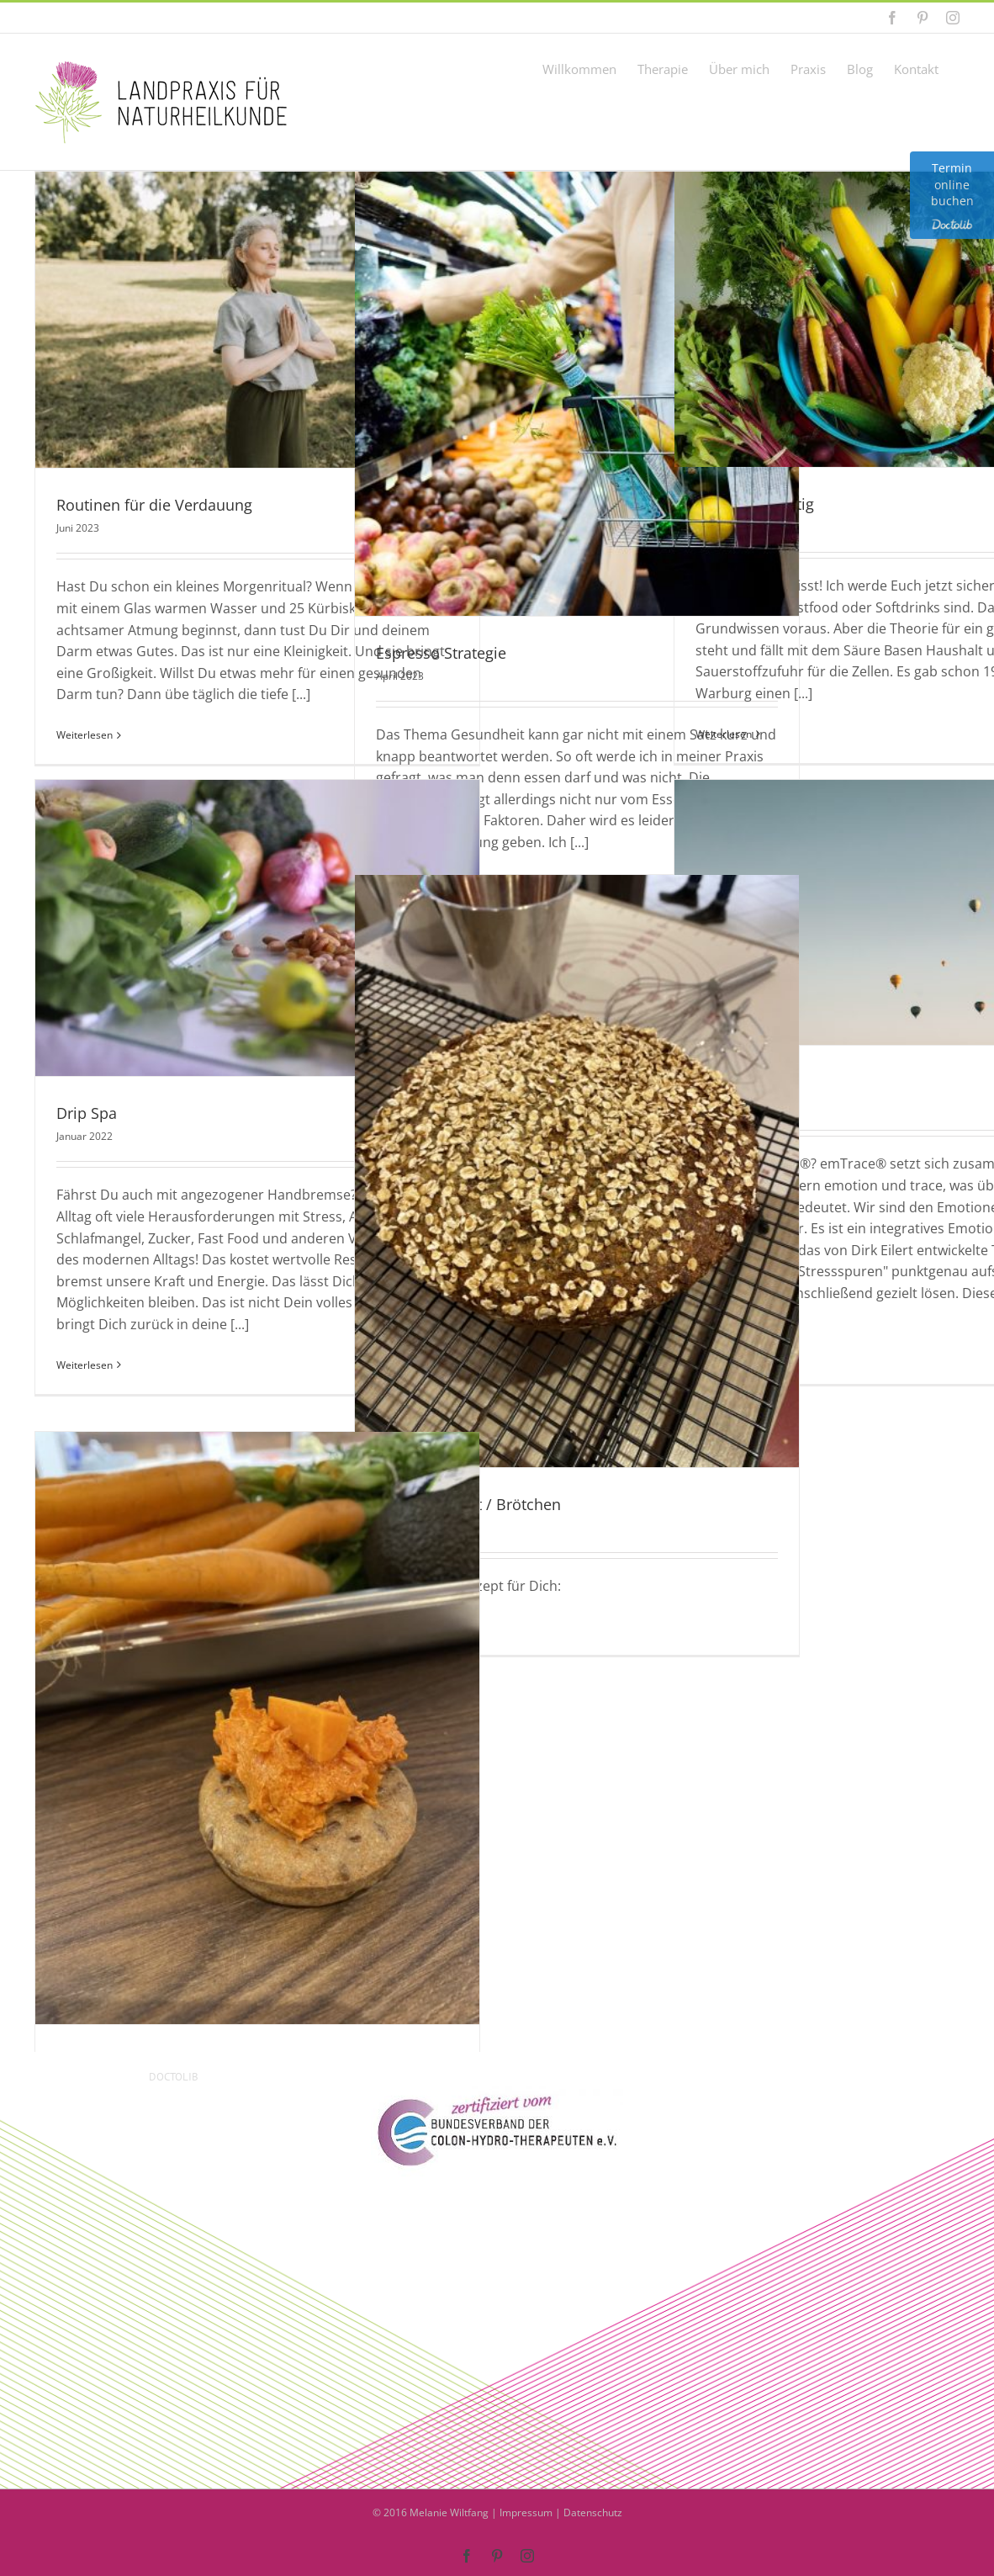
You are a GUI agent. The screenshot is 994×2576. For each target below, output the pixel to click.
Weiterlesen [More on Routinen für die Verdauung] (84, 735)
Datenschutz (592, 2512)
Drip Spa (86, 1113)
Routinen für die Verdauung (154, 505)
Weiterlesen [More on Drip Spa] (84, 1365)
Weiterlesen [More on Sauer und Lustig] (723, 734)
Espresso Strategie (441, 653)
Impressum (526, 2512)
